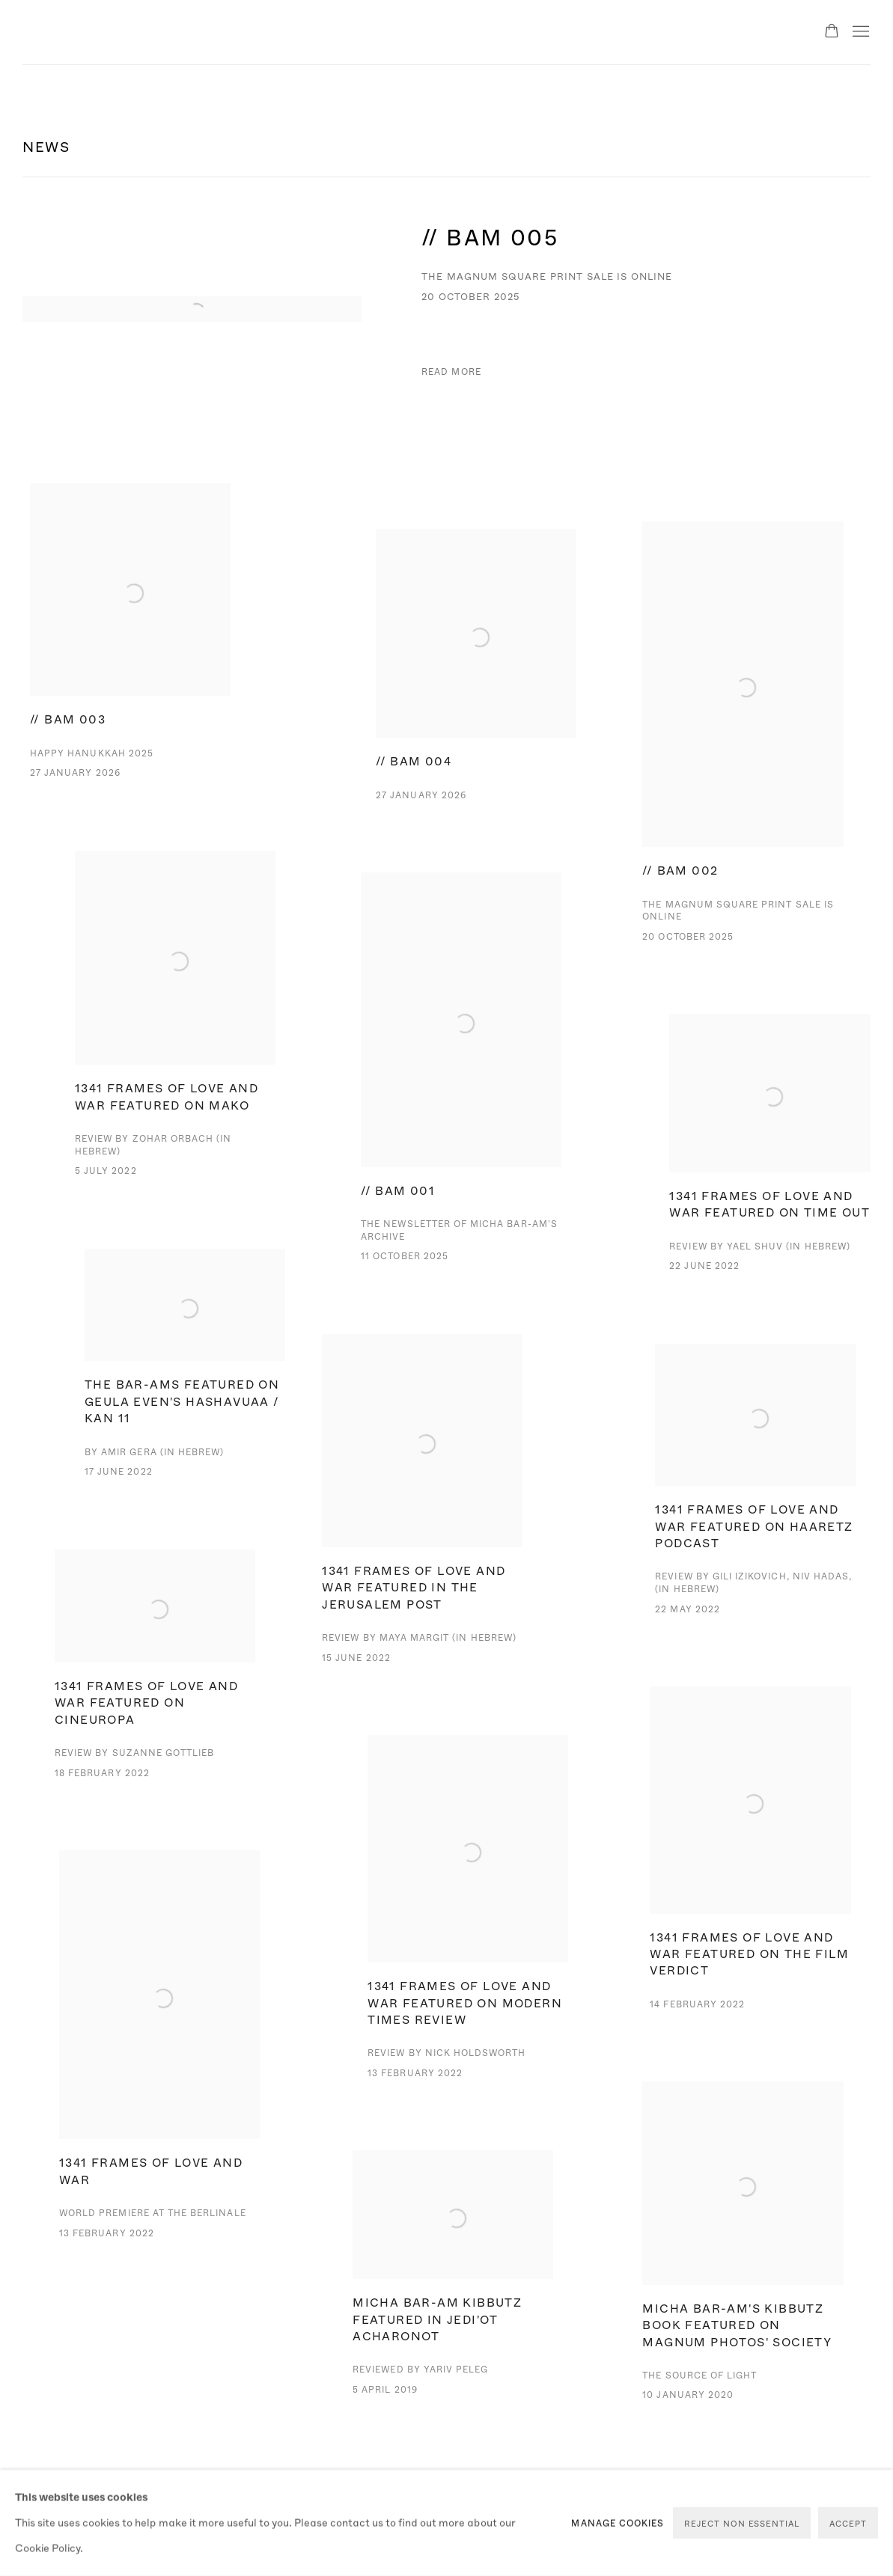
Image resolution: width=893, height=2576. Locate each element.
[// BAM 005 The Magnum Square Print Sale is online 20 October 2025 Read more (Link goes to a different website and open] (446, 309)
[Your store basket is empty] (832, 32)
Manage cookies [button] (617, 2523)
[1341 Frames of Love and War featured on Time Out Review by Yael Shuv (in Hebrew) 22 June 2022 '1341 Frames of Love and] (769, 1168)
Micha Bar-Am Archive (104, 32)
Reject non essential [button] (741, 2523)
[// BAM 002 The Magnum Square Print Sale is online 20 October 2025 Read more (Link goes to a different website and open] (742, 757)
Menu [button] (859, 32)
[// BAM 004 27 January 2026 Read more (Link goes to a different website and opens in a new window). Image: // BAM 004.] (476, 690)
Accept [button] (848, 2523)
